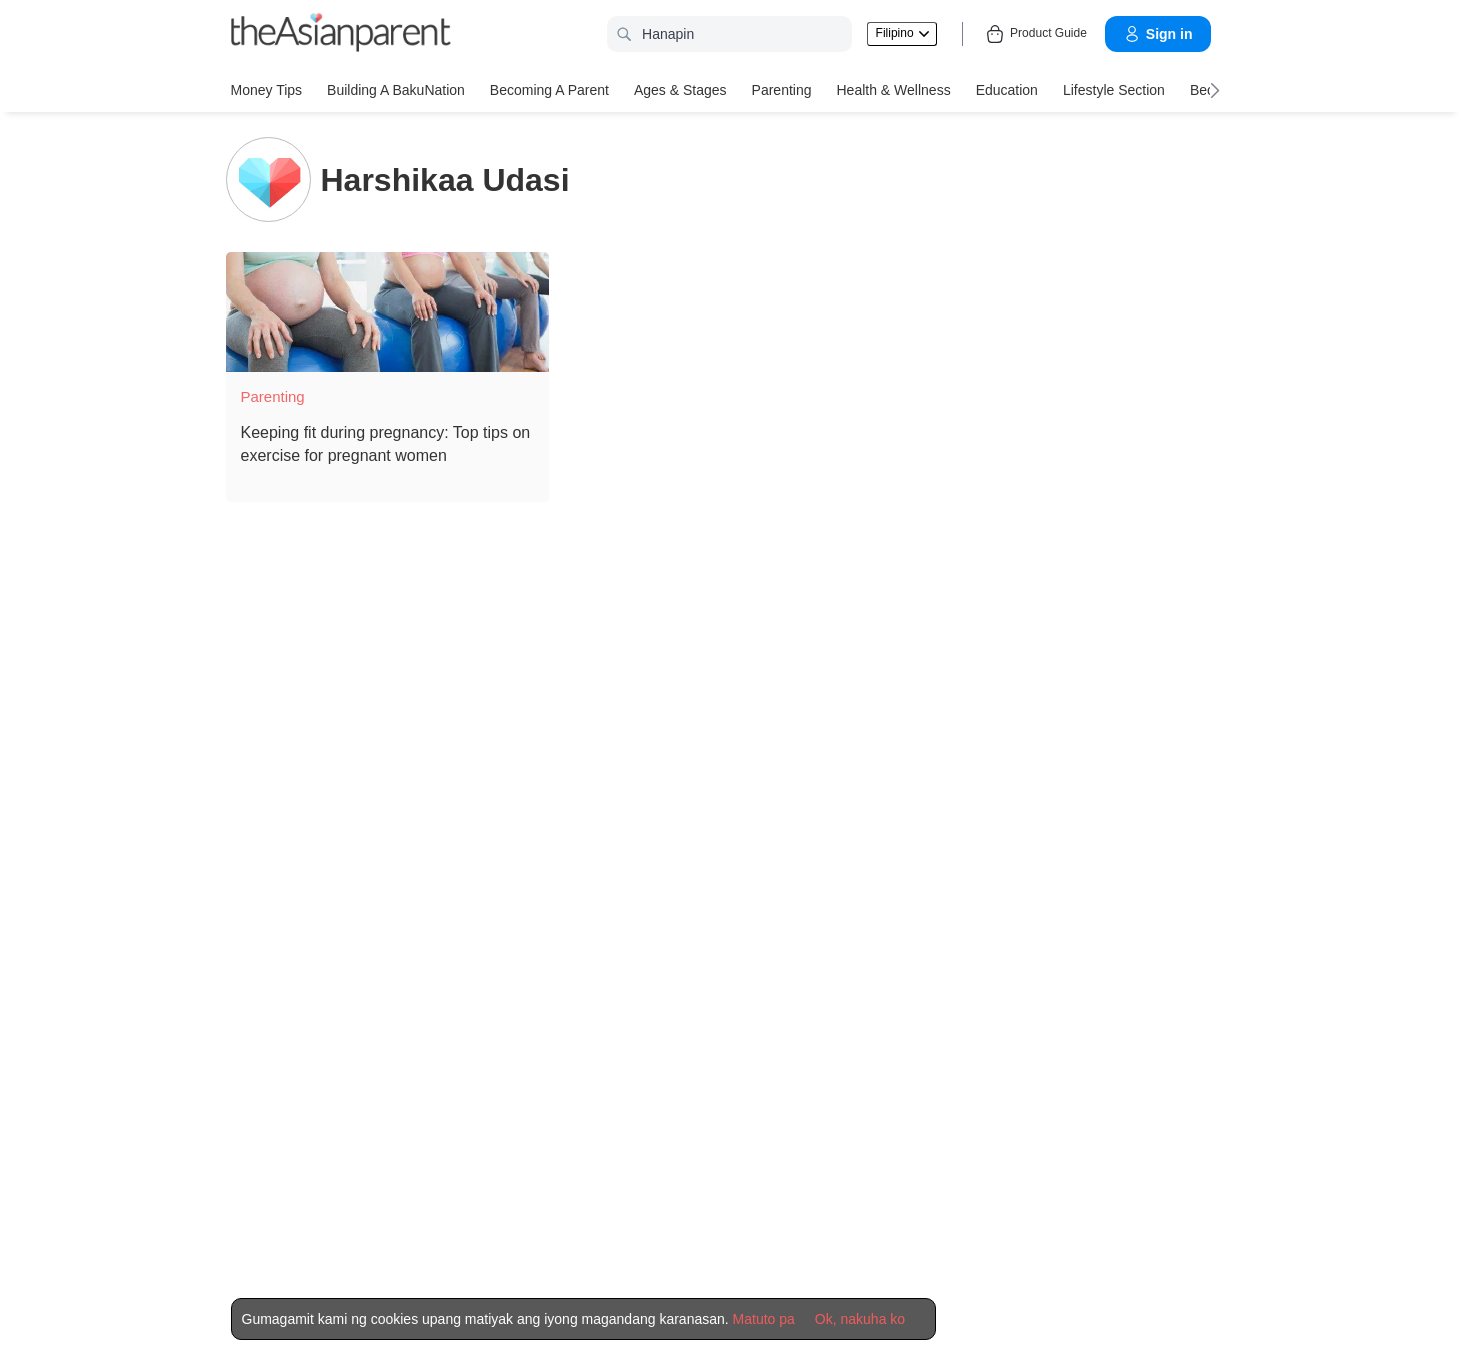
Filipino (902, 33)
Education (1007, 90)
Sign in (1158, 34)
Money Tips (267, 90)
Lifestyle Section (1114, 90)
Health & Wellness (894, 90)
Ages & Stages (680, 90)
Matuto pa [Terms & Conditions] (764, 1319)
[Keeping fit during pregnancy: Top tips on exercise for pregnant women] (387, 312)
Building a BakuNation (396, 90)
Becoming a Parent (549, 90)
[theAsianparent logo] (341, 34)
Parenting (782, 90)
